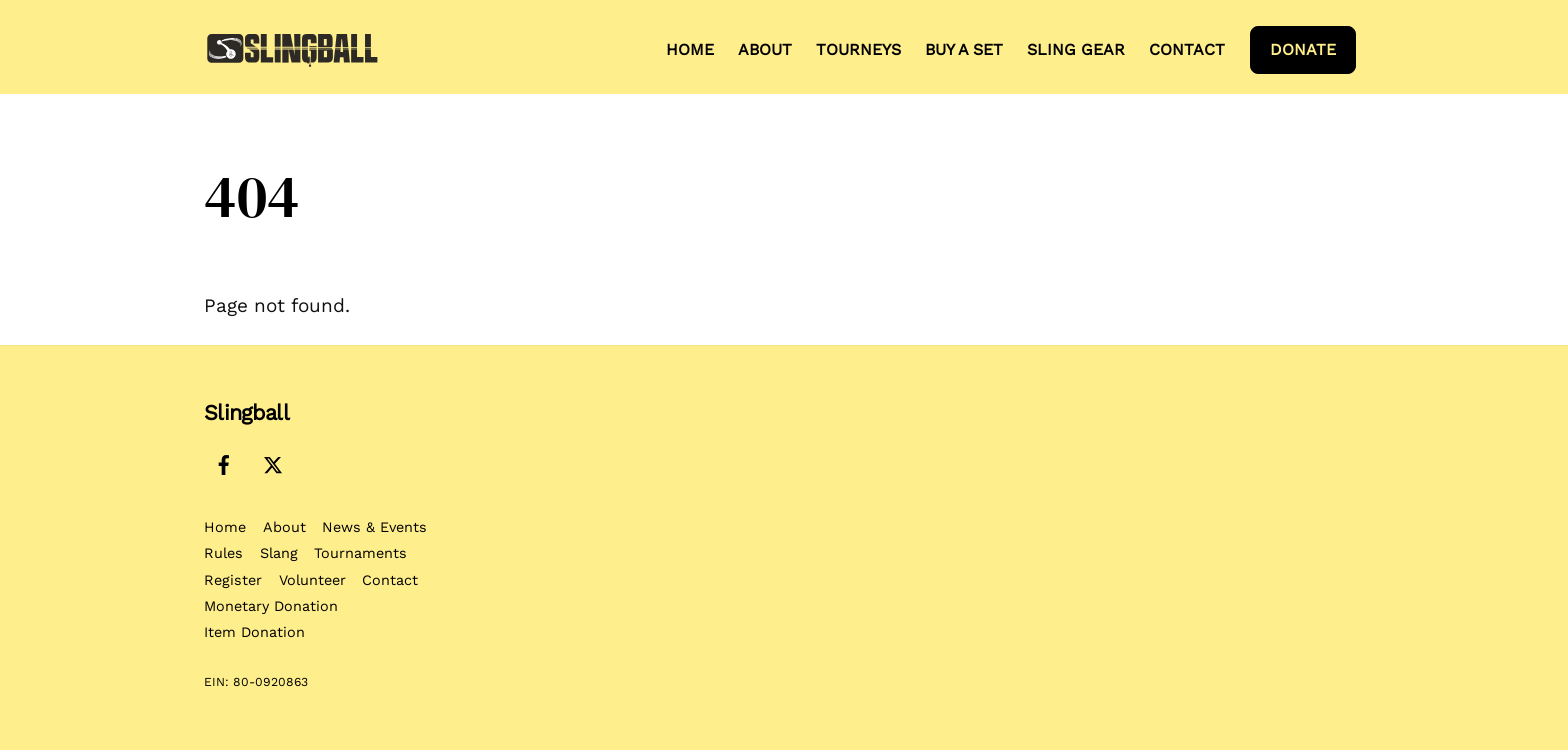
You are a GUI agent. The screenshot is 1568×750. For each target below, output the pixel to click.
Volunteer (312, 580)
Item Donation (254, 632)
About (765, 49)
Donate (1303, 49)
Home (690, 49)
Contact (1187, 49)
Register (233, 580)
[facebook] (224, 462)
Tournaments (360, 553)
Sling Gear (1076, 49)
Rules (223, 553)
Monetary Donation (271, 606)
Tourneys (858, 49)
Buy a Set (964, 49)
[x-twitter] (273, 462)
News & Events (374, 527)
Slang (279, 553)
